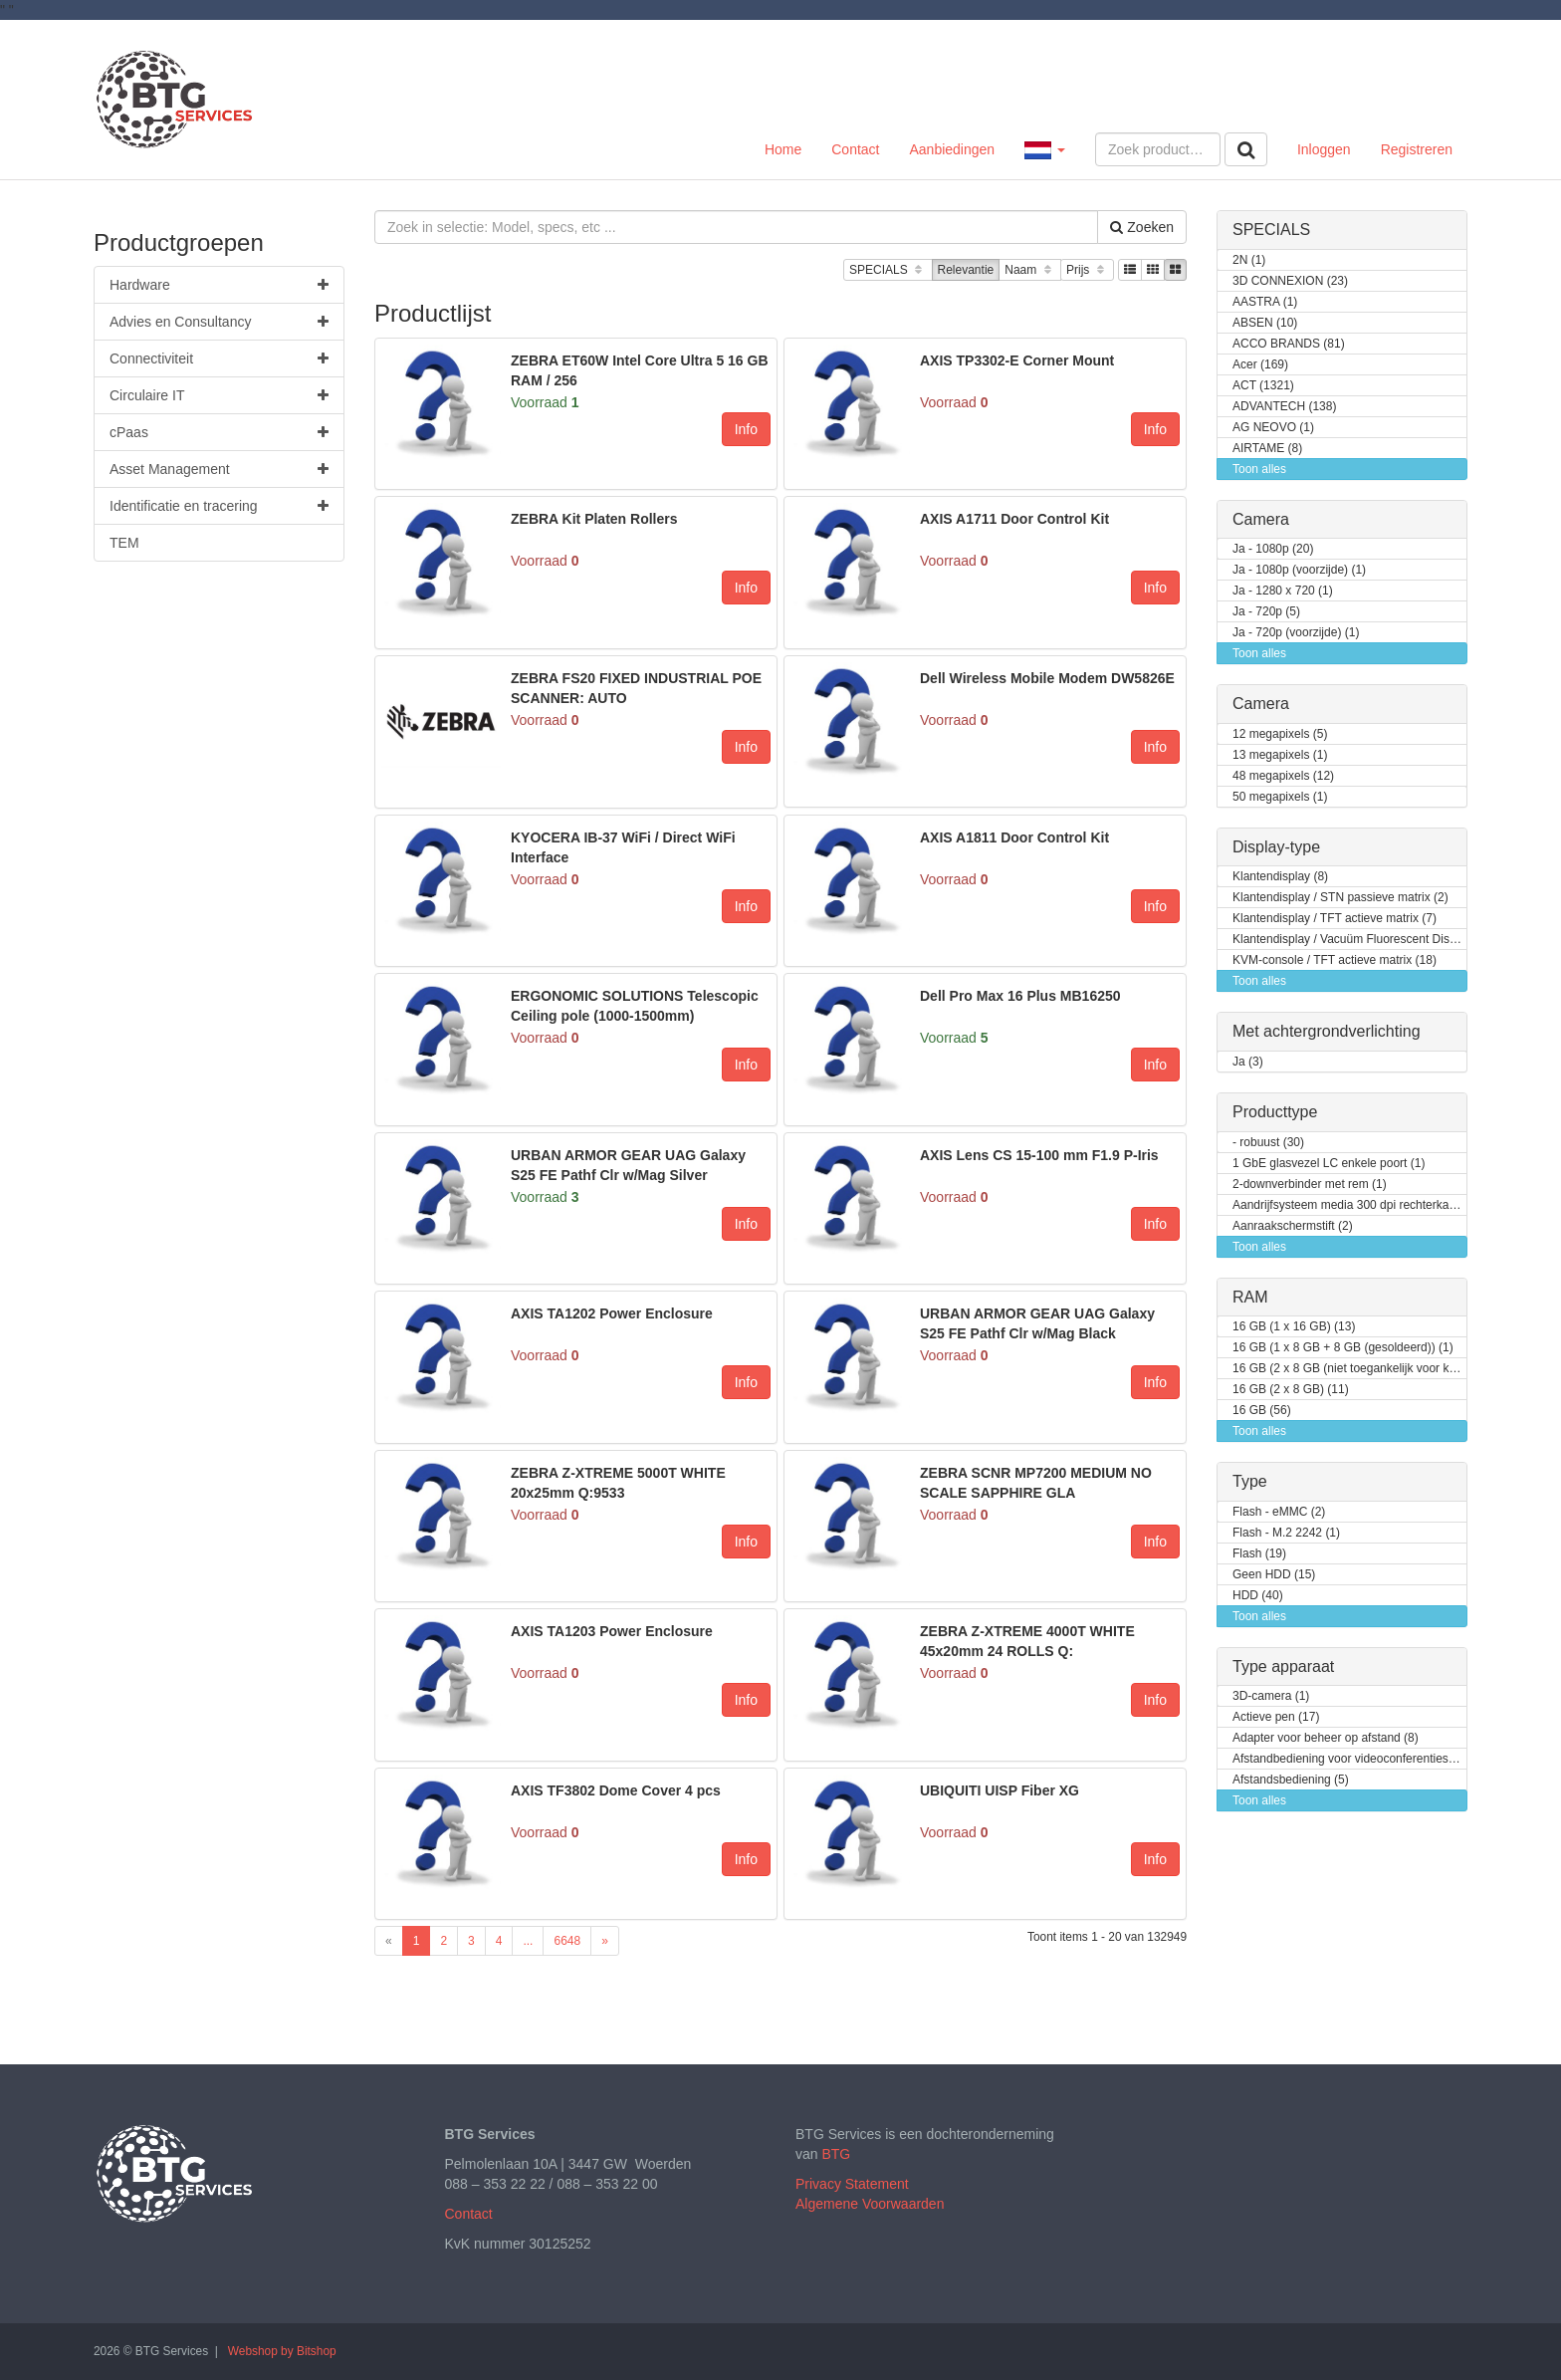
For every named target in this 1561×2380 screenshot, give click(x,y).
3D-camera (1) (1270, 1696)
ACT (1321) (1263, 385)
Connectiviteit (219, 358)
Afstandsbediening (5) (1290, 1780)
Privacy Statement (852, 2184)
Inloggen (1324, 149)
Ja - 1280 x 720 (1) (1282, 591)
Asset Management (219, 469)
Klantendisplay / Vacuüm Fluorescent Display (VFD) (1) (1349, 939)
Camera (1260, 519)
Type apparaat (1283, 1666)
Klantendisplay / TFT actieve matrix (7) (1334, 918)
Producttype (1274, 1111)
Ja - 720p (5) (1266, 611)
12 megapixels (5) (1279, 734)
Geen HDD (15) (1273, 1574)
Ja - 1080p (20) (1272, 549)
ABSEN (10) (1264, 323)
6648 (567, 1941)
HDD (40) (1257, 1595)
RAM (1250, 1297)
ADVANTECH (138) (1284, 406)
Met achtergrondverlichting (1326, 1031)
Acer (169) (1260, 364)
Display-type (1276, 846)
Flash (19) (1259, 1554)
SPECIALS (887, 270)
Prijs (1087, 270)
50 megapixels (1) (1279, 797)
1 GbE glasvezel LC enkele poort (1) (1328, 1163)
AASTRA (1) (1264, 302)
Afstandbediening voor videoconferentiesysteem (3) (1349, 1759)
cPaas (219, 432)
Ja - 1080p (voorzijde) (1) (1299, 570)
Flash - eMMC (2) (1278, 1512)
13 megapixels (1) (1279, 755)
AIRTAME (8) (1267, 448)
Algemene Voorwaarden (869, 2204)
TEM (124, 543)
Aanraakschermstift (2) (1292, 1226)
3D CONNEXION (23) (1290, 281)
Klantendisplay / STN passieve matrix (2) (1340, 897)
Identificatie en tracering (219, 506)
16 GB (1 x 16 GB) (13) (1293, 1326)
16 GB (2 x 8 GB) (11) (1290, 1389)
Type (1249, 1481)
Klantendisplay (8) (1280, 876)
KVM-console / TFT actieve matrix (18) (1334, 960)
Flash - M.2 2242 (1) (1286, 1533)
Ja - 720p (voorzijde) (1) (1295, 632)
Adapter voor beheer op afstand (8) (1325, 1738)
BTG (835, 2154)
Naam (1029, 270)
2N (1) (1248, 260)
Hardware (219, 285)
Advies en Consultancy (219, 322)
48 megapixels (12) (1283, 776)
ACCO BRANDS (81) (1288, 344)
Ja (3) (1247, 1062)
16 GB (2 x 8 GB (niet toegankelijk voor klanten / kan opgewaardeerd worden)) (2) (1349, 1368)
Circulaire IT (219, 395)
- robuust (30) (1268, 1142)
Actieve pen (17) (1275, 1717)
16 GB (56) (1261, 1410)
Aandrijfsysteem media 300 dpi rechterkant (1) (1349, 1205)
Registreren (1416, 149)
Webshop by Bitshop (282, 2351)
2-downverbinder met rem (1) (1309, 1184)
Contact (855, 149)
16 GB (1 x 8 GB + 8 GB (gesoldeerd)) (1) (1342, 1347)
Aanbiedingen (952, 149)
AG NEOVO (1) (1273, 427)
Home (783, 149)
